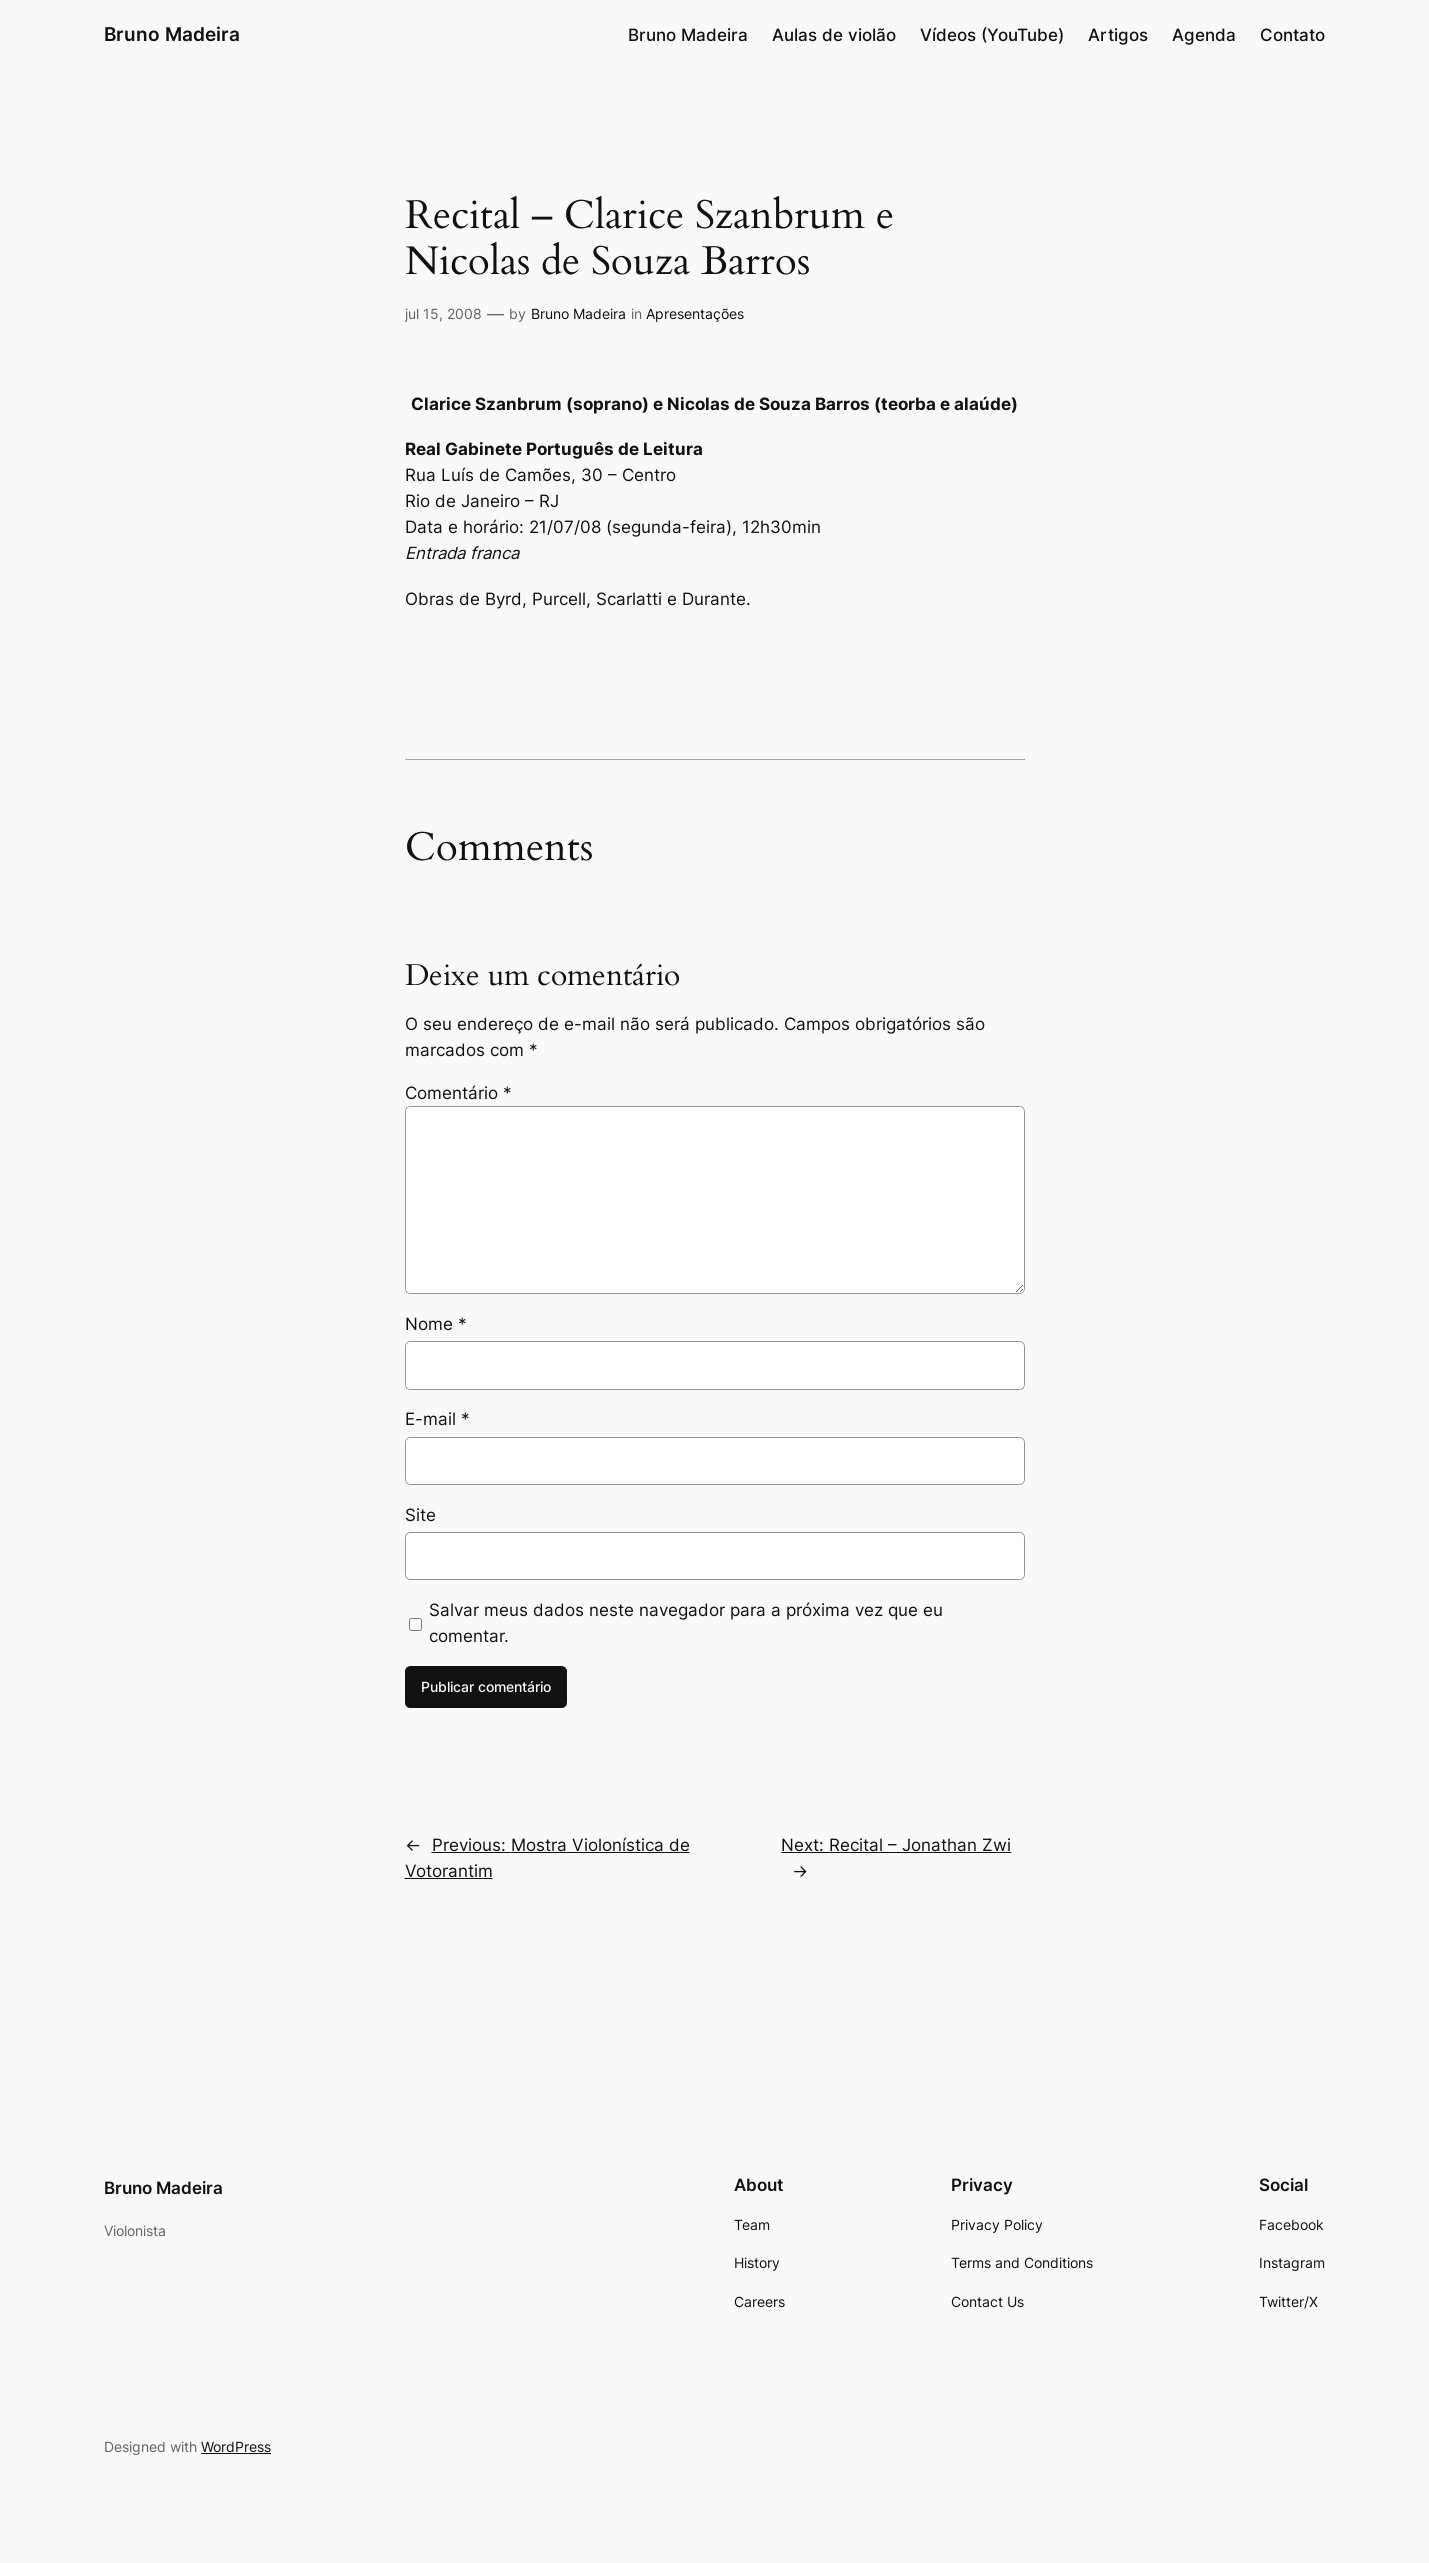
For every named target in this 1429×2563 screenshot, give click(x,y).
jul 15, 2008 (443, 313)
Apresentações (695, 313)
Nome (436, 1324)
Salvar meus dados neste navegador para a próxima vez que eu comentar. (686, 1623)
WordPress (236, 2446)
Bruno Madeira (172, 34)
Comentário (458, 1093)
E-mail (437, 1419)
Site (420, 1515)
